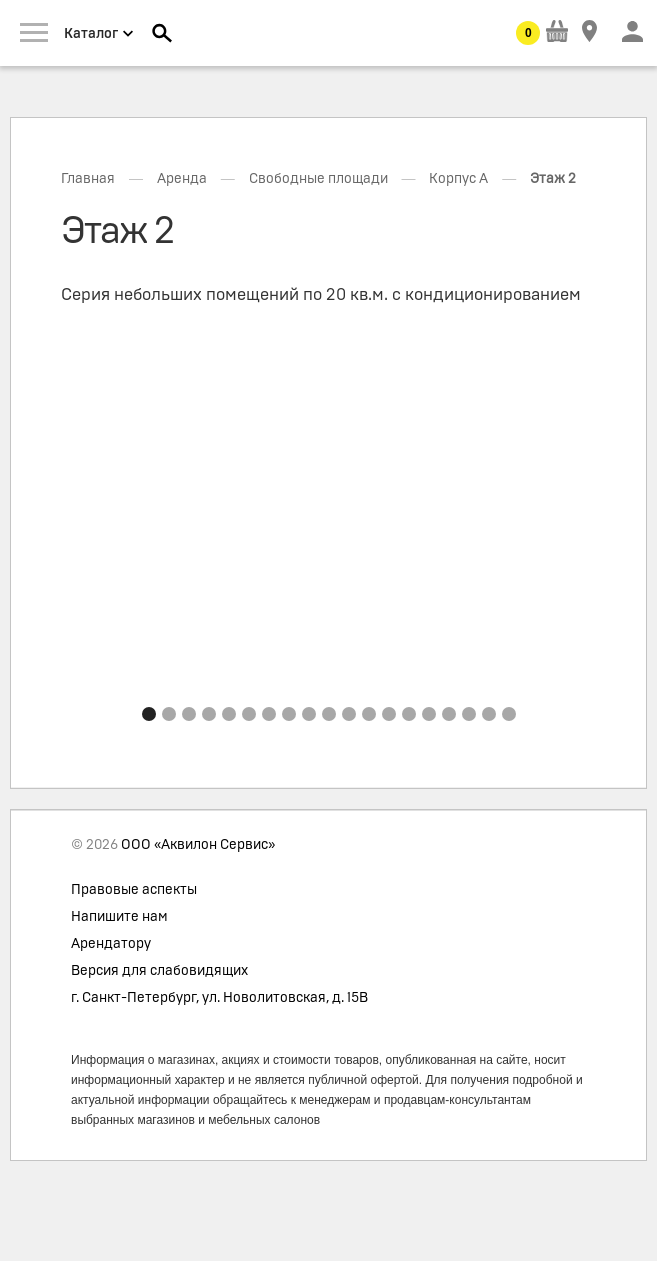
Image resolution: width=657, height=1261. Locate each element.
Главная (88, 179)
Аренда (182, 179)
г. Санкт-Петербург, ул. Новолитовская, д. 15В (219, 998)
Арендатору (111, 944)
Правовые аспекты (134, 890)
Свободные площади (318, 179)
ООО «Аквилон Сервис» (198, 845)
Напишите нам (119, 917)
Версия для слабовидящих (159, 971)
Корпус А (458, 179)
